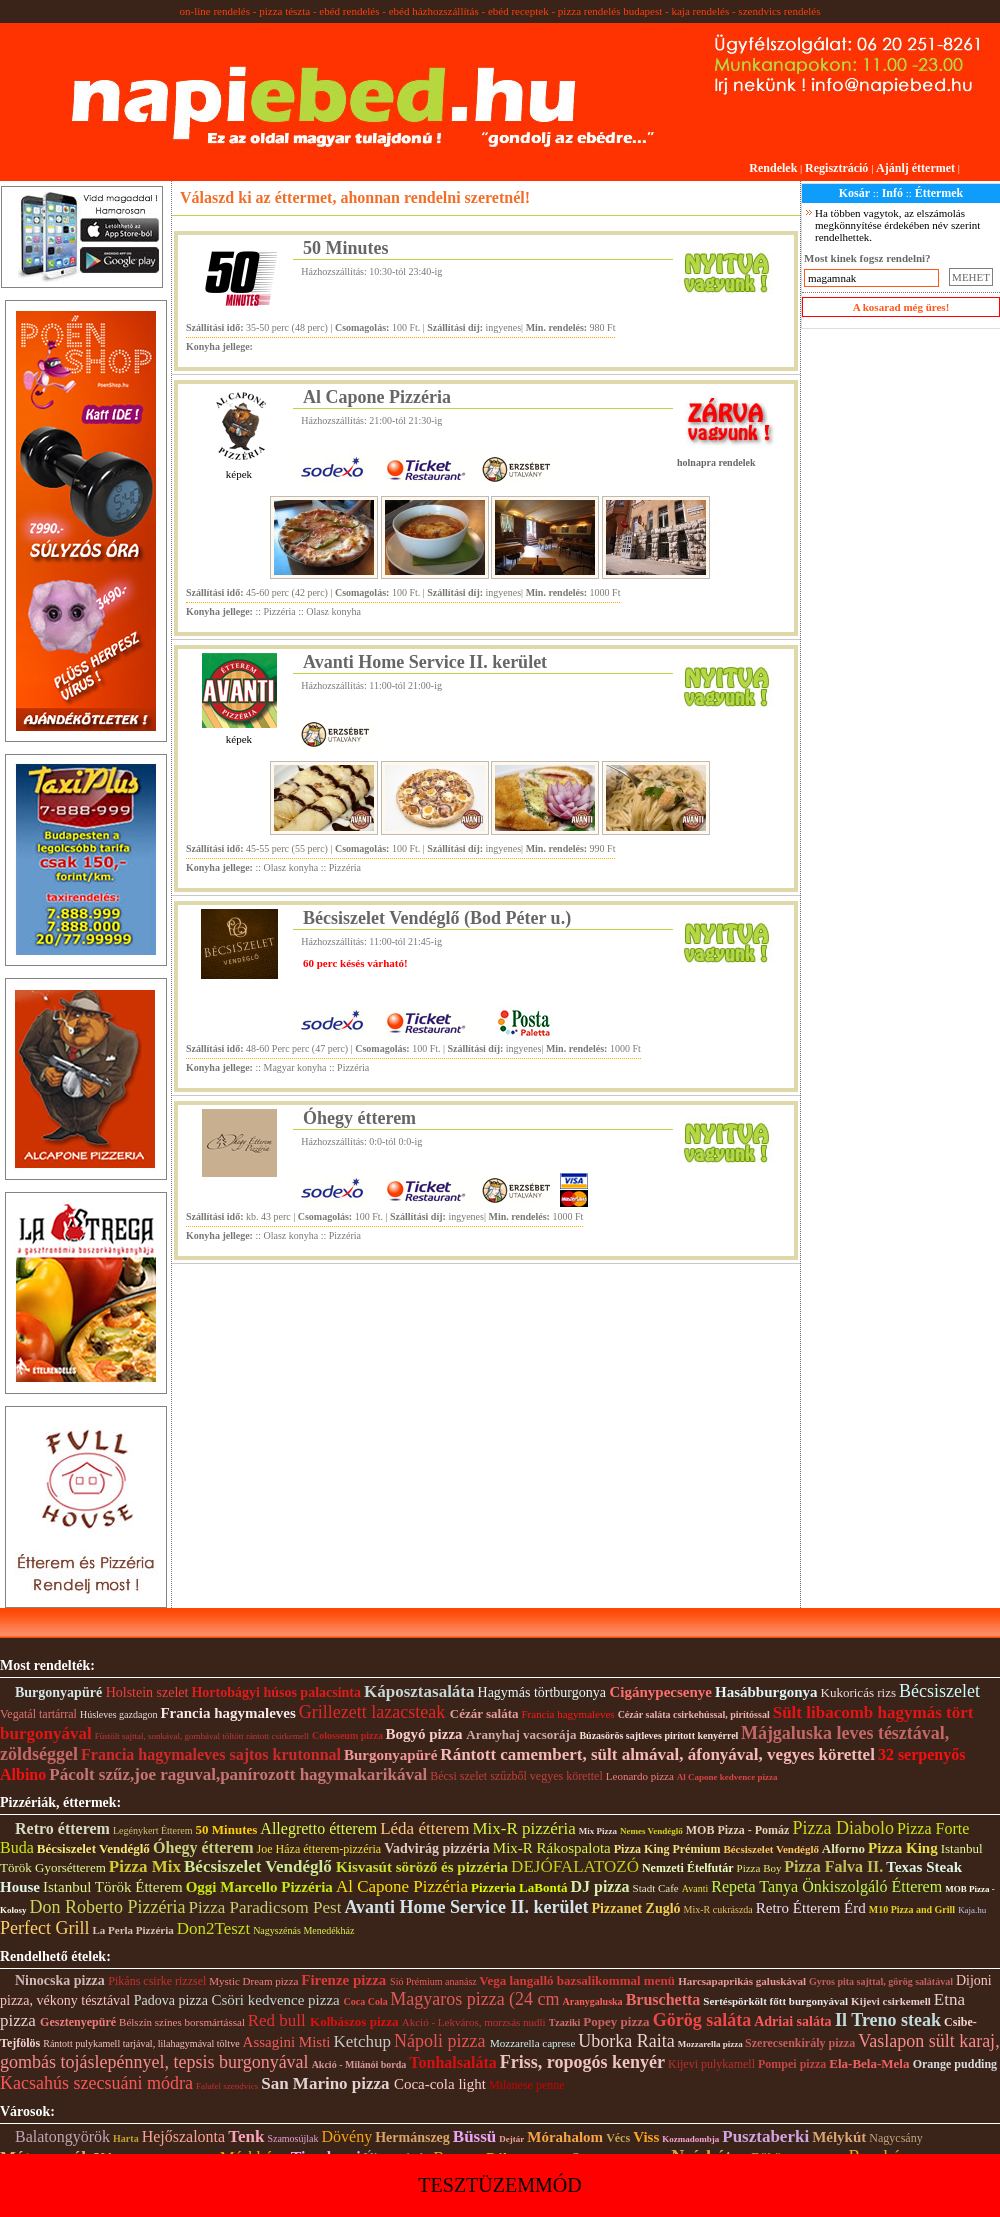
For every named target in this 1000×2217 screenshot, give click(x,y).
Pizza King (903, 1848)
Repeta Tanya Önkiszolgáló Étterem (826, 1886)
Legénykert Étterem (153, 1830)
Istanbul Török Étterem (113, 1887)
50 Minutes (346, 248)
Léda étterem (424, 1828)
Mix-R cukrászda (718, 1909)
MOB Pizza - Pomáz (738, 1830)
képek (239, 474)
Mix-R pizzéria (523, 1828)
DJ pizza (599, 1886)
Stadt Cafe (656, 1888)
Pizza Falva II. (833, 1866)
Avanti (695, 1888)
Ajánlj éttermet (915, 168)
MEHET (971, 277)
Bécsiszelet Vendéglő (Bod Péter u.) (437, 918)
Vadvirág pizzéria (437, 1848)
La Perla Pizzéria (132, 1930)
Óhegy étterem (359, 1118)
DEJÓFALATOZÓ (575, 1866)
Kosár (854, 193)
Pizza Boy (761, 1868)
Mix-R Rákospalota (552, 1848)
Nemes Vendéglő (651, 1831)
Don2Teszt (213, 1928)
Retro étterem (62, 1828)
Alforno (843, 1848)
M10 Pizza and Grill (912, 1909)
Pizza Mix (145, 1866)
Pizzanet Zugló (636, 1908)
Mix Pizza (598, 1831)
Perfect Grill (44, 1928)
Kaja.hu (972, 1910)
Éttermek (939, 193)
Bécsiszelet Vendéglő (95, 1848)
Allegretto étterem (318, 1828)
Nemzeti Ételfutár (688, 1868)
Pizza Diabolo (842, 1828)
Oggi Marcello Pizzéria (259, 1887)
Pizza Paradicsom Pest (264, 1907)
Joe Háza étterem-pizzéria (319, 1849)
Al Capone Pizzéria (377, 397)
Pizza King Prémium (667, 1849)
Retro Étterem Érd (811, 1908)
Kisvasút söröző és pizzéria (422, 1867)
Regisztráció (836, 168)
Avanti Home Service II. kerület (425, 662)
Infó (892, 193)
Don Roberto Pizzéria (108, 1907)
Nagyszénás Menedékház (303, 1930)
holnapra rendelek (716, 462)
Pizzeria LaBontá (519, 1887)
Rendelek (773, 168)
